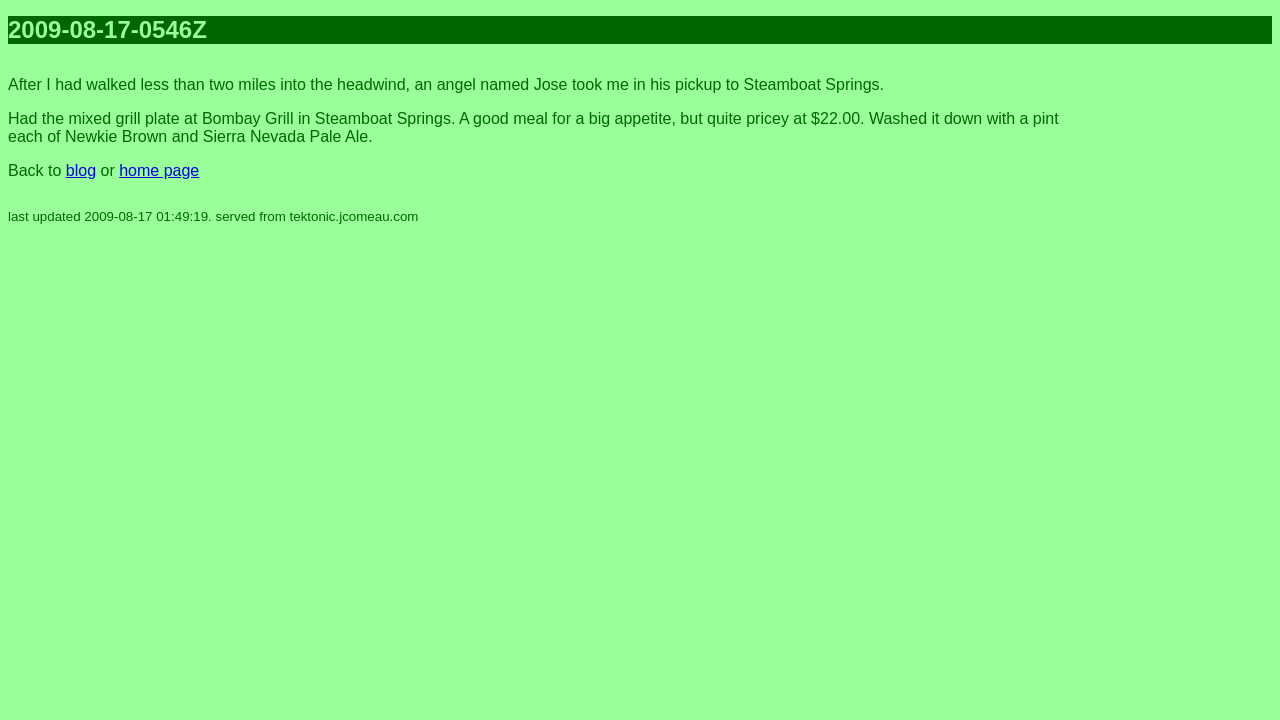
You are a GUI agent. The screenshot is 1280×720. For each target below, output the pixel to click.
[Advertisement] (1192, 360)
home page (159, 170)
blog (81, 170)
